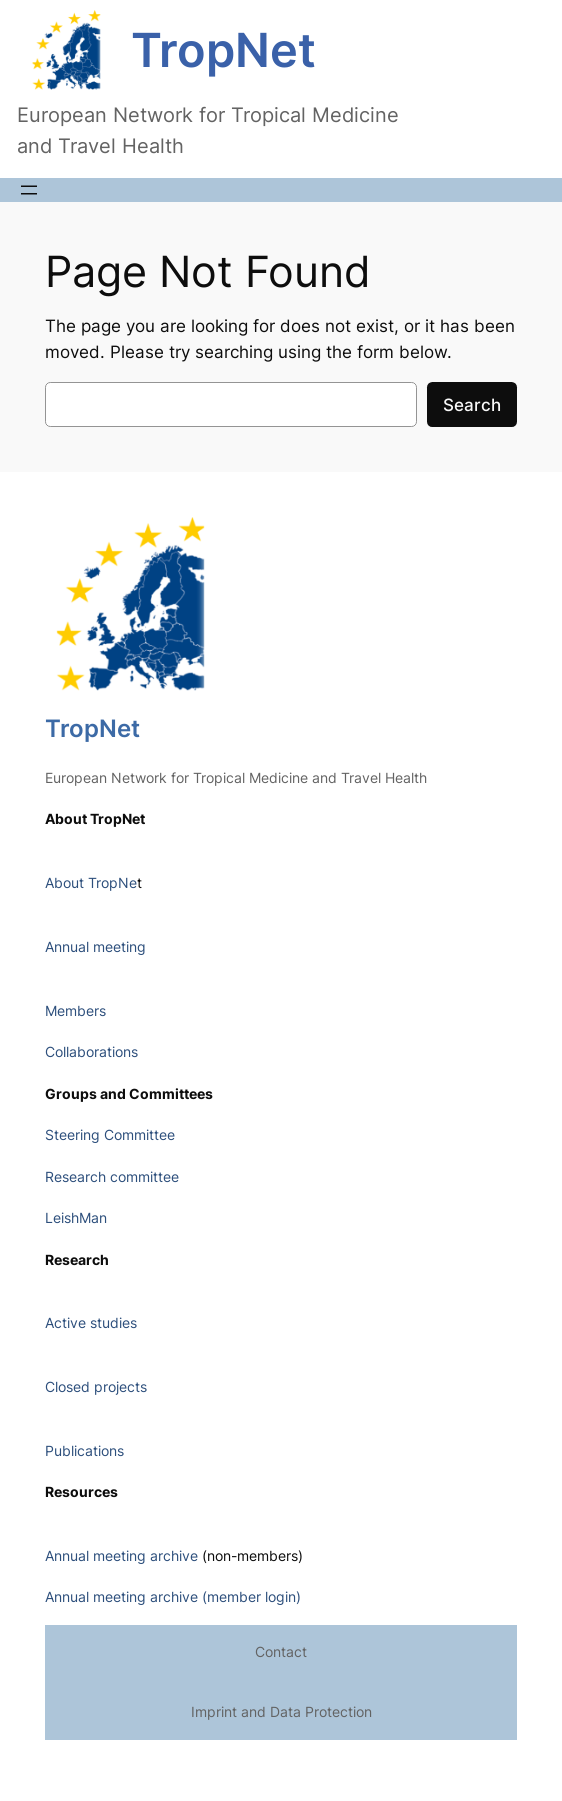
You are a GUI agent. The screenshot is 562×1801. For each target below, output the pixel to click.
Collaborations (91, 1051)
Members (75, 1010)
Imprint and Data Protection (281, 1711)
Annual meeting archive (121, 1555)
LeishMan (76, 1217)
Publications (84, 1450)
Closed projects (96, 1386)
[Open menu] (29, 190)
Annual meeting (95, 946)
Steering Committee (110, 1134)
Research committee (112, 1176)
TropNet (223, 49)
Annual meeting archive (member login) (173, 1596)
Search (472, 405)
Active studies (91, 1322)
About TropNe (91, 882)
